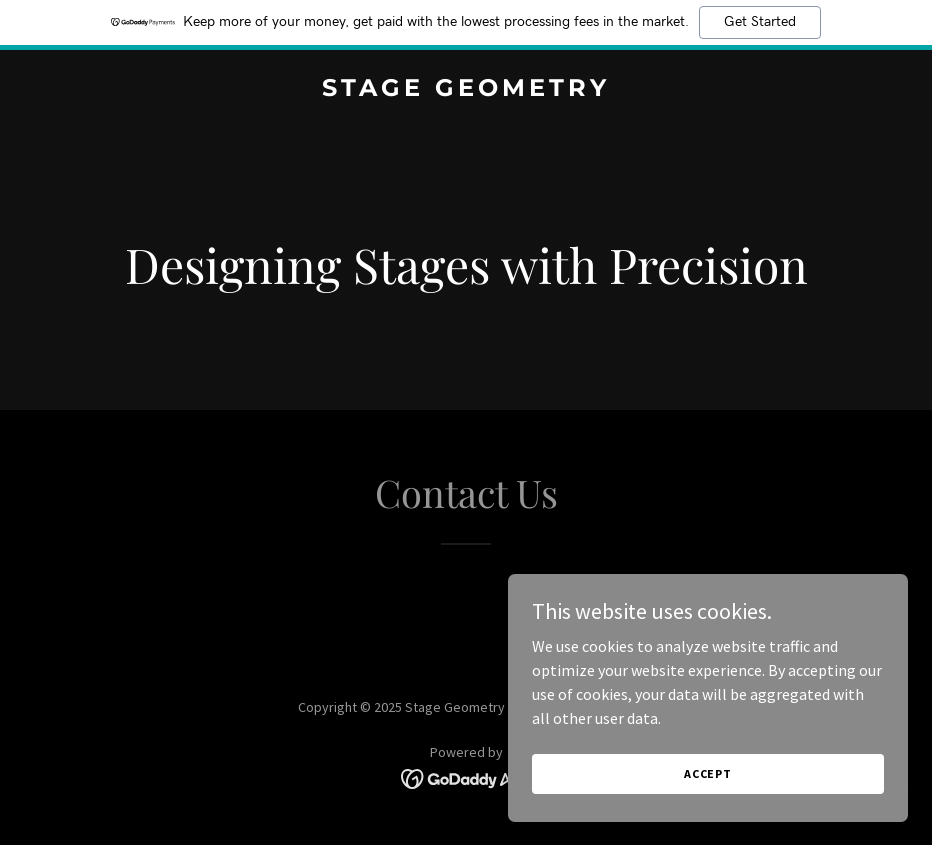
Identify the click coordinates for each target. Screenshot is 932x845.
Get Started (760, 22)
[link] (466, 90)
